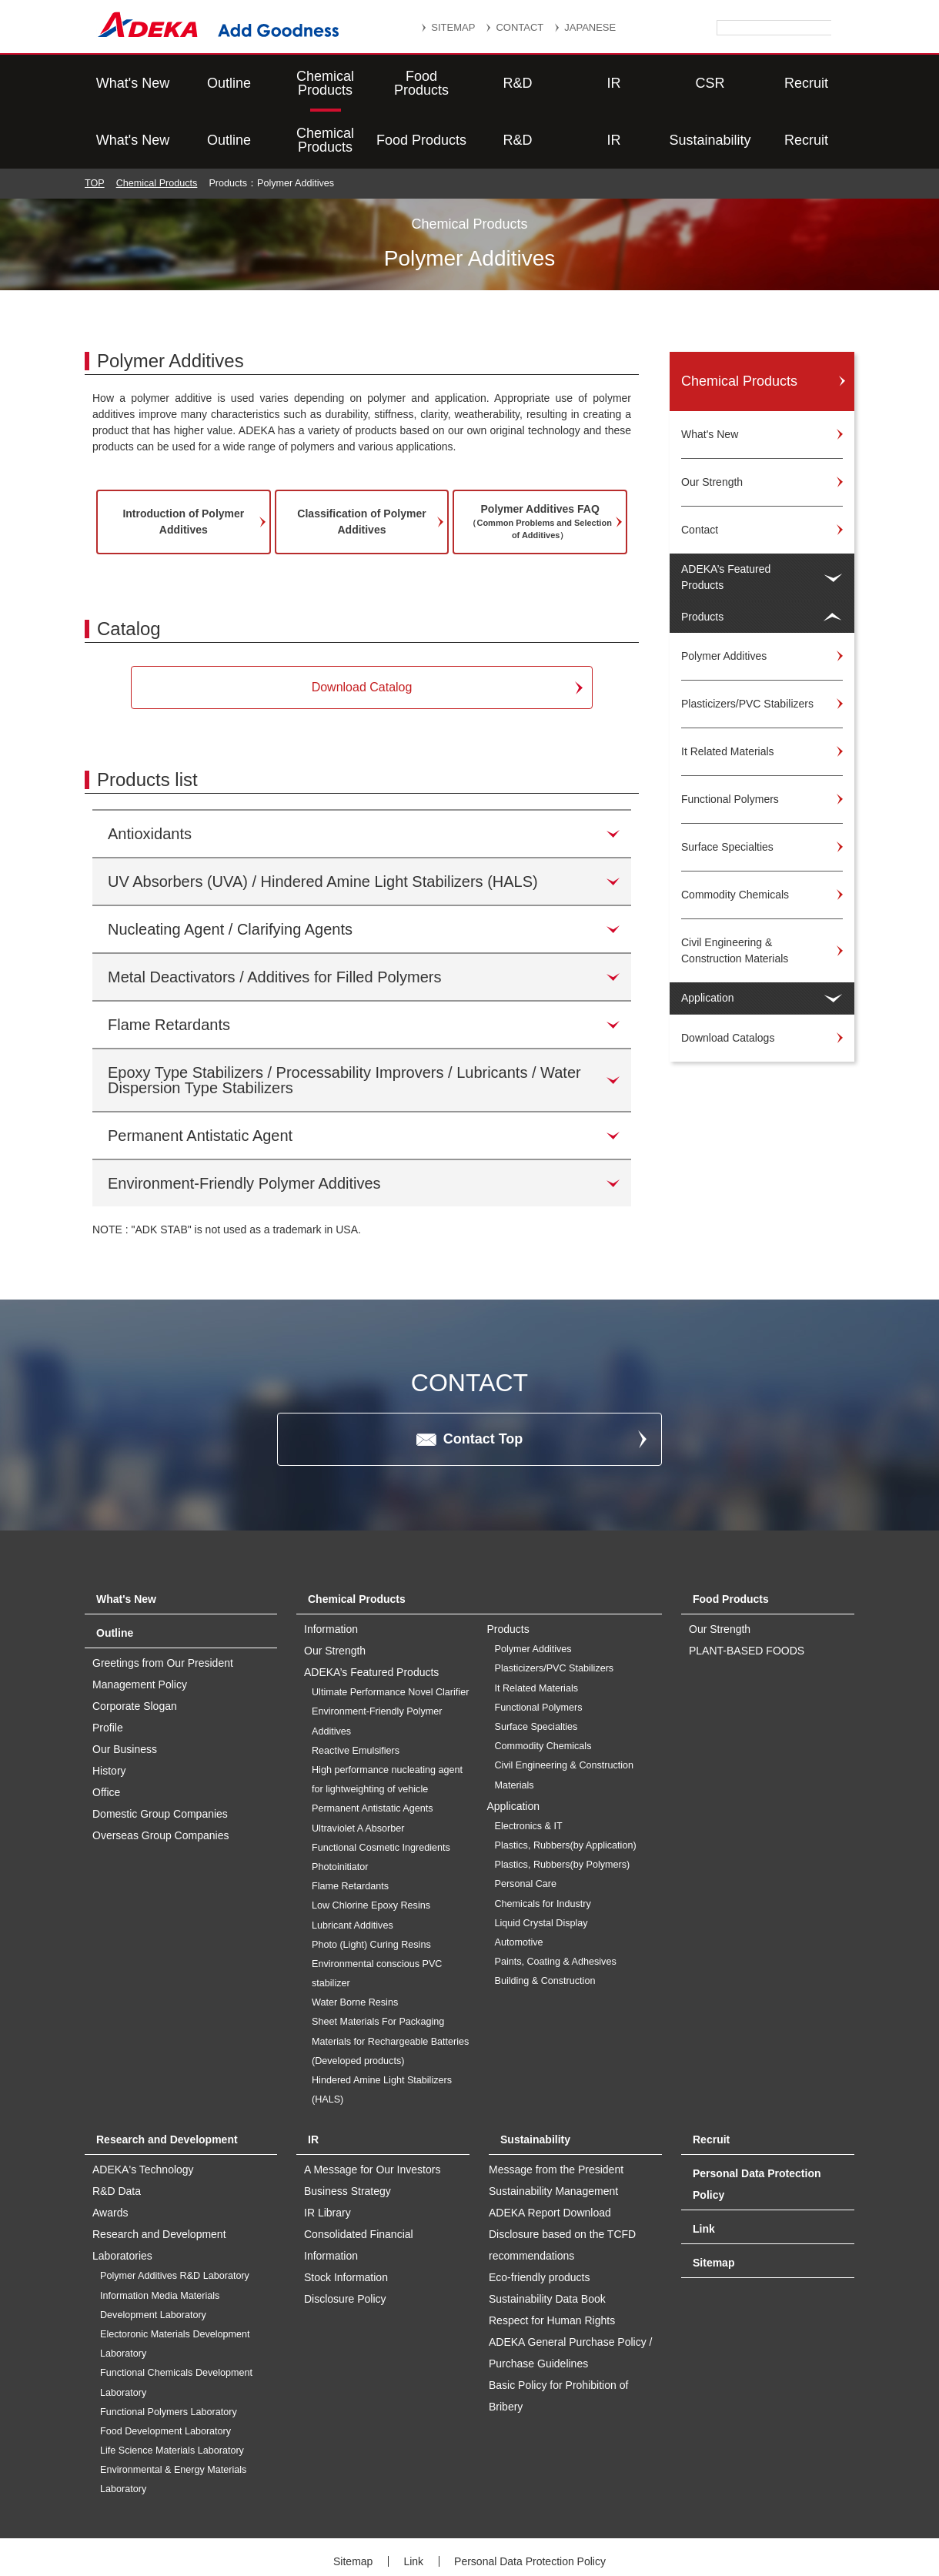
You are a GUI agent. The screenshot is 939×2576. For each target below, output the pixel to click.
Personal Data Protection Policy (530, 2504)
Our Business (124, 1692)
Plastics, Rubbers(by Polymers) (562, 1807)
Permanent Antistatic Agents (372, 1751)
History (109, 1714)
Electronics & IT (529, 1769)
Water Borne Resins (355, 1945)
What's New (132, 83)
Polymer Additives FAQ (539, 464)
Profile (107, 1670)
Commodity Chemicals (543, 1689)
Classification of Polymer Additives (361, 464)
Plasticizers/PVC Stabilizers (554, 1611)
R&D (517, 83)
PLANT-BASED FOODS (746, 1593)
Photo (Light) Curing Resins (371, 1887)
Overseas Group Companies (160, 1778)
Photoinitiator (340, 1810)
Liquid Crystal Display (541, 1866)
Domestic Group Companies (160, 1757)
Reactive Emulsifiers (355, 1693)
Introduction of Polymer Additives (183, 464)
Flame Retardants (350, 1829)
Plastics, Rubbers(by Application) (566, 1788)
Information (331, 1572)
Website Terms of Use (620, 2524)
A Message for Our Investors (372, 2112)
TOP (95, 126)
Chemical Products (325, 83)
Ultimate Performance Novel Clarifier (390, 1635)
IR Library (327, 2155)
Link (704, 2172)
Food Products (421, 83)
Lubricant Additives (352, 1868)
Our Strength (719, 1572)
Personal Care (526, 1827)
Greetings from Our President (162, 1606)
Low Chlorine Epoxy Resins (371, 1848)
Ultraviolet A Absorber (358, 1771)
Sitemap (713, 2206)
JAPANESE (590, 27)
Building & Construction (545, 1924)
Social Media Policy (490, 2524)
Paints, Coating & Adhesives (556, 1904)
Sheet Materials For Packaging (378, 1964)
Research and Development (167, 2082)
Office (106, 1735)
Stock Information (346, 2220)
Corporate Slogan (134, 1649)
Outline (229, 83)
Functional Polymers (539, 1650)
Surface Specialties (536, 1669)
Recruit (806, 83)
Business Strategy (347, 2134)
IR (614, 83)
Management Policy (139, 1627)
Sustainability (709, 83)
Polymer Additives (533, 1592)
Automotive (519, 1885)
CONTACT (519, 27)
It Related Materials (537, 1631)
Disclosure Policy (345, 2242)
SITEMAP (453, 27)
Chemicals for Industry (543, 1847)
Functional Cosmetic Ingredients (381, 1790)
